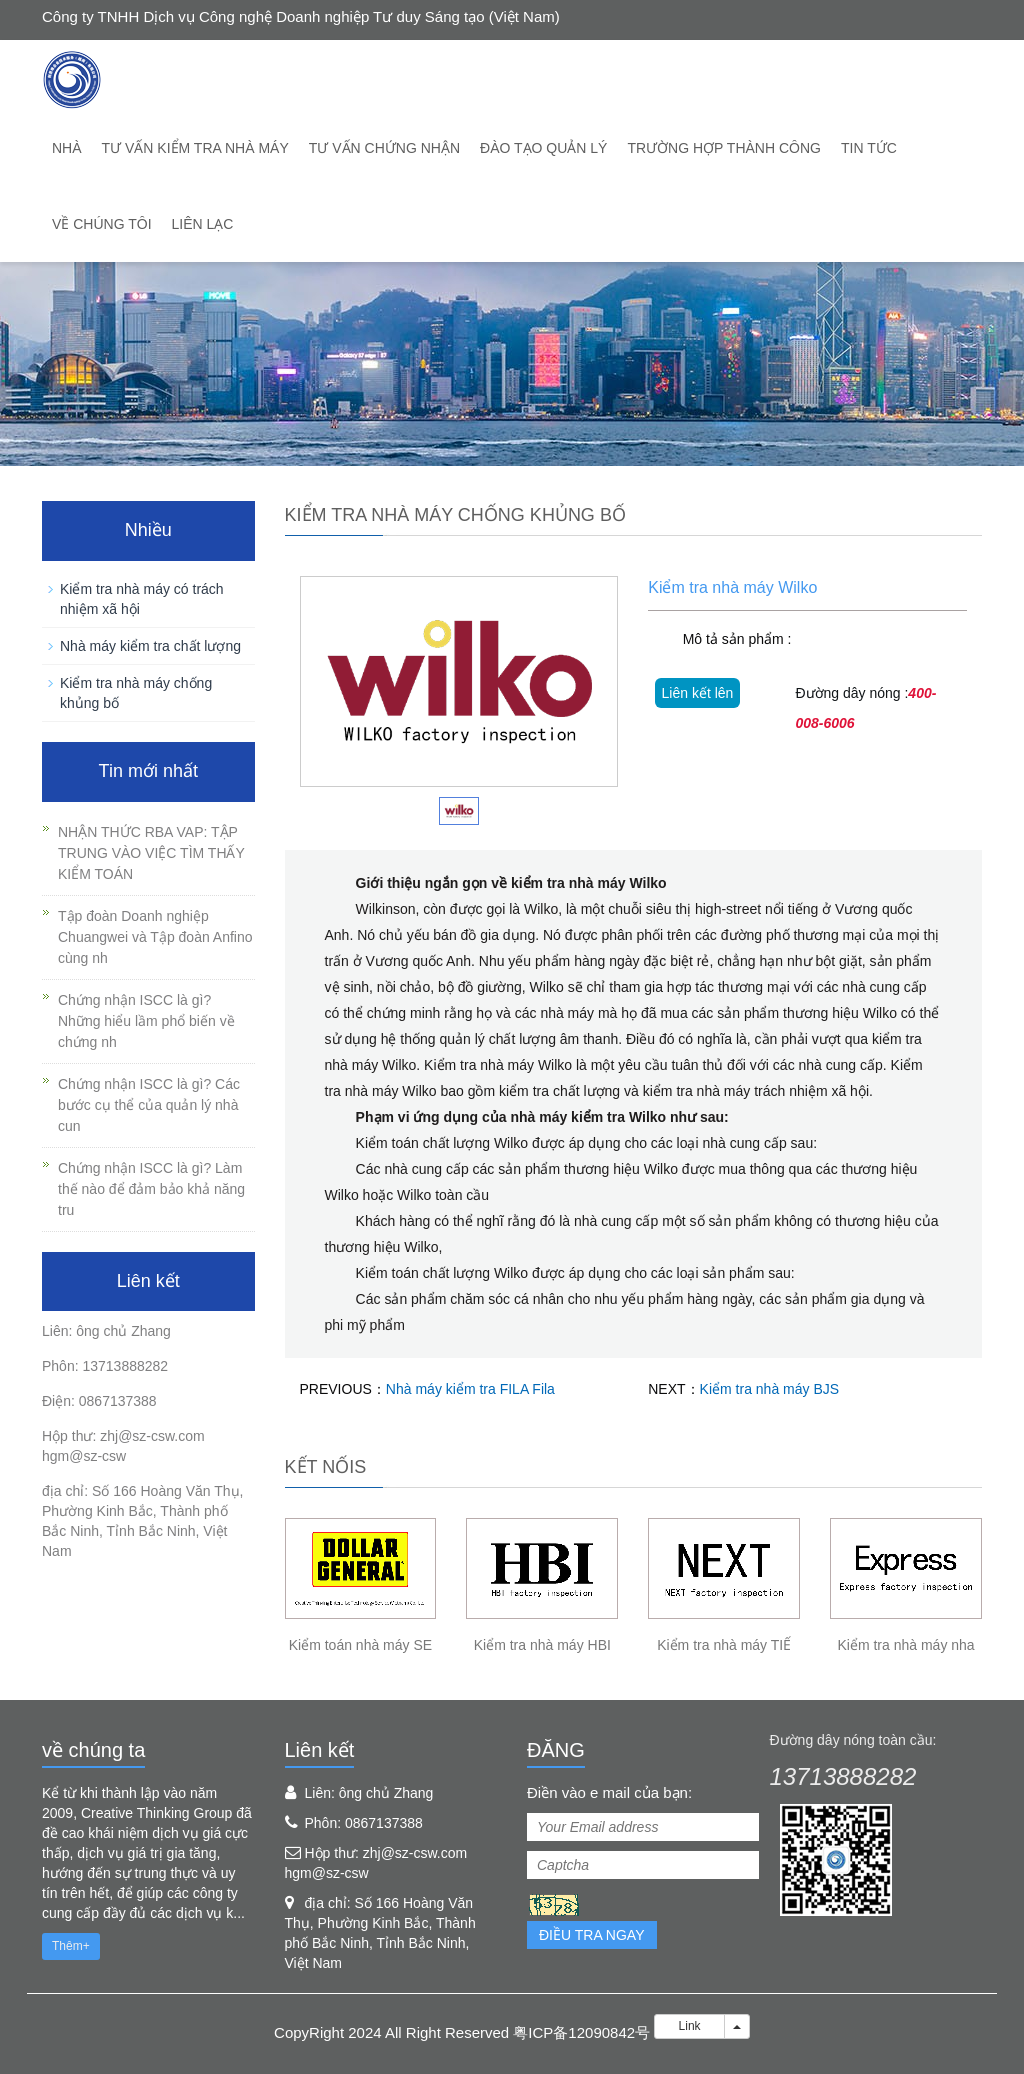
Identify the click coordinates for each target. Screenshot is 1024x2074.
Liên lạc (203, 224)
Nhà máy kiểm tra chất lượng (150, 646)
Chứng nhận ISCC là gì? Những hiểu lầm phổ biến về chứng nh (146, 1021)
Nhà (67, 148)
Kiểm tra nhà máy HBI (542, 1645)
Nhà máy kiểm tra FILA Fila (470, 1389)
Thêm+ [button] (71, 1946)
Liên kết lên (698, 693)
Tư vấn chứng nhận (384, 148)
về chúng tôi (102, 224)
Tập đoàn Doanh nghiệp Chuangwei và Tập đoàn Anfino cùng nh (155, 937)
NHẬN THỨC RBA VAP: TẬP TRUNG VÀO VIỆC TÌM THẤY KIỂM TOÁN (151, 853)
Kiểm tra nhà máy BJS (770, 1389)
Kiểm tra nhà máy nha (905, 1645)
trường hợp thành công (724, 148)
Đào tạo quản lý (543, 148)
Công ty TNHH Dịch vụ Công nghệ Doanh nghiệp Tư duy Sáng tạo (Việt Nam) (301, 16)
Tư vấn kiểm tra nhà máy (195, 148)
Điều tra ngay (592, 1935)
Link (689, 2026)
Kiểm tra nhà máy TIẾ (724, 1645)
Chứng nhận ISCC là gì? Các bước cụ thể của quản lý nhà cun (149, 1105)
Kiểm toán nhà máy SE (360, 1645)
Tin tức (869, 148)
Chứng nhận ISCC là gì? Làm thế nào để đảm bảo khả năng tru (151, 1189)
